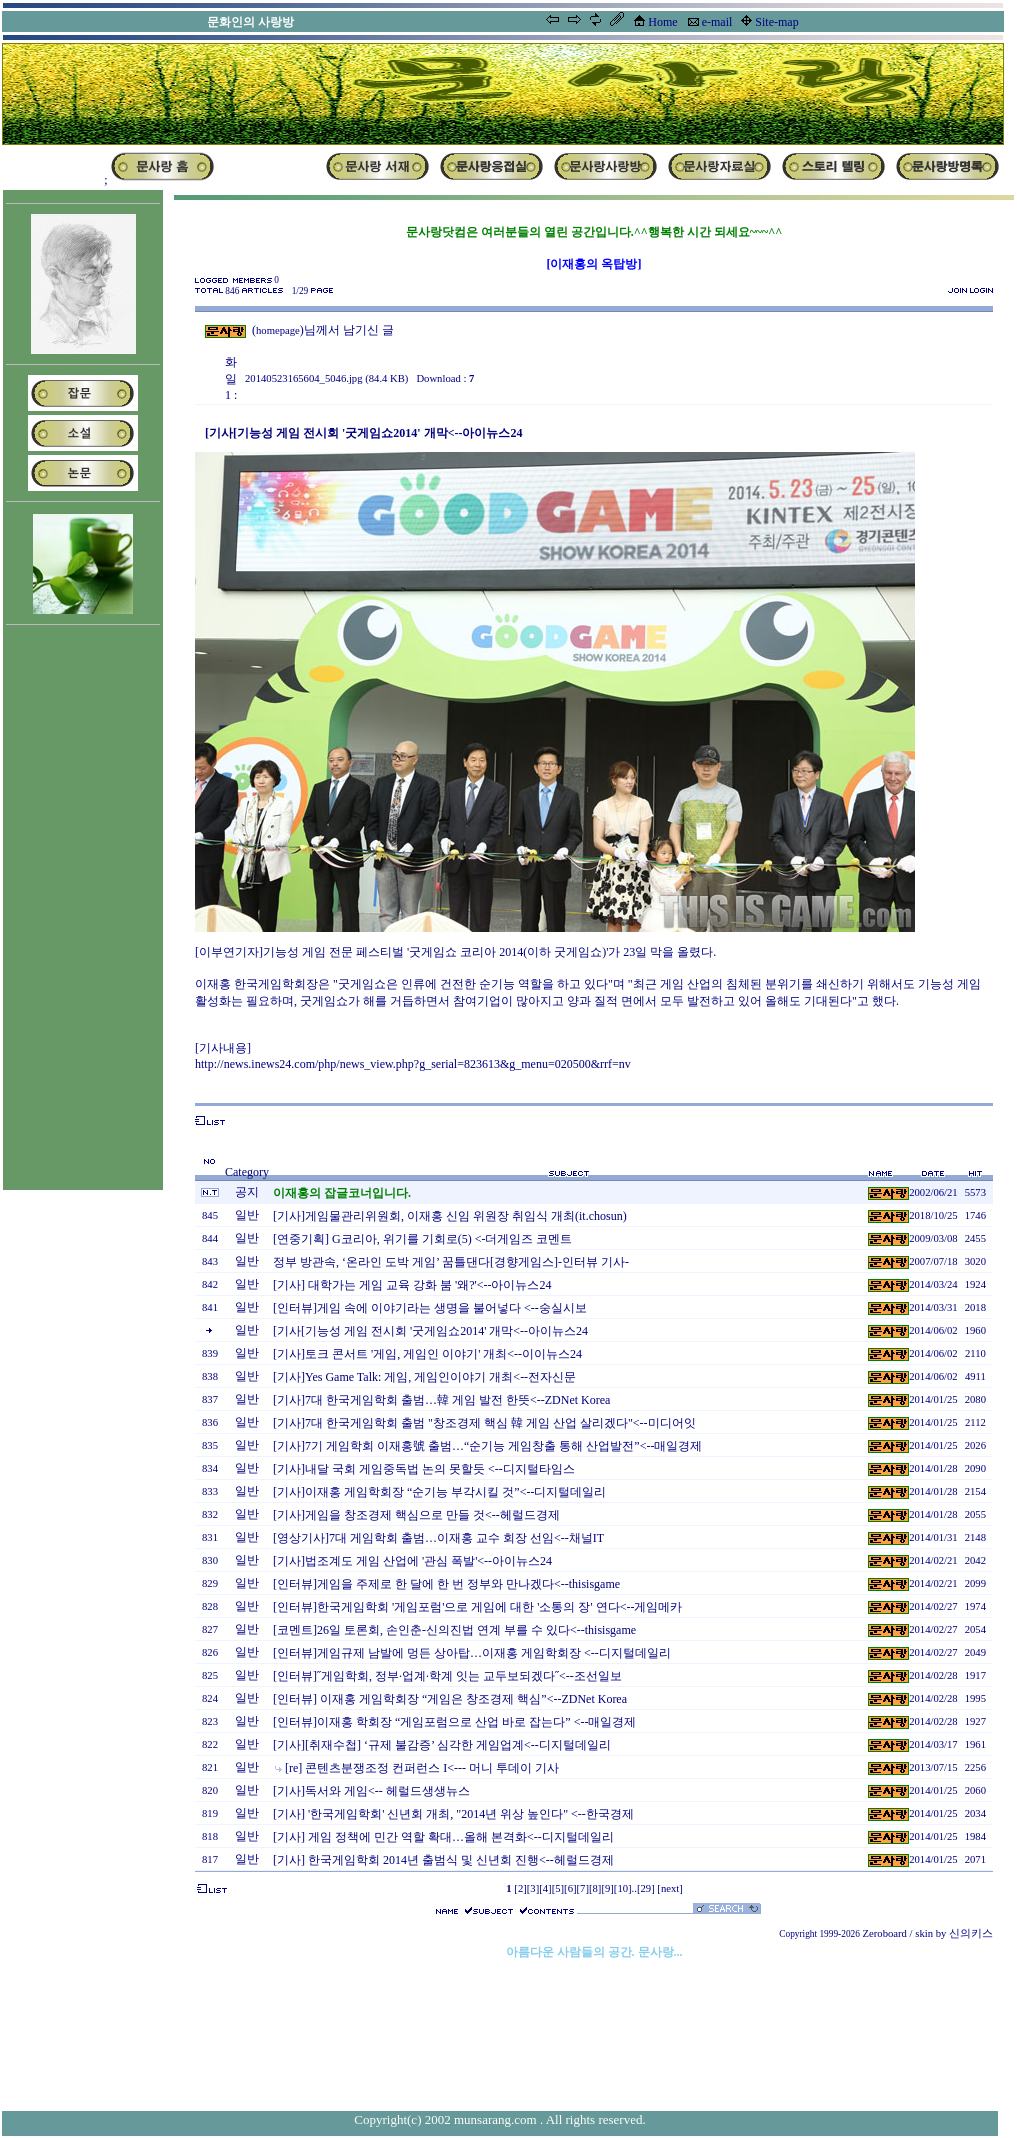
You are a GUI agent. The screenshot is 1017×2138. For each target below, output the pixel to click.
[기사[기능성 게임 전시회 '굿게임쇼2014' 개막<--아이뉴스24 (430, 1331)
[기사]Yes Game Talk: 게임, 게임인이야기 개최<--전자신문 (424, 1377)
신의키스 (971, 1933)
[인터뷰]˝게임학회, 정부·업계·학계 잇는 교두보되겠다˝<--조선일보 (447, 1676)
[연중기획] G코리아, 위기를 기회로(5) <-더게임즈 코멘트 (422, 1239)
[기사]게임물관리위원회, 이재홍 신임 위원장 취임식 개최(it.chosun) (450, 1216)
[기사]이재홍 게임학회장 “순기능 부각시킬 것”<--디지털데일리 (439, 1492)
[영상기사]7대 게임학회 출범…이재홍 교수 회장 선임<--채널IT (438, 1538)
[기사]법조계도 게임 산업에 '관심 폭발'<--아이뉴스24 (412, 1561)
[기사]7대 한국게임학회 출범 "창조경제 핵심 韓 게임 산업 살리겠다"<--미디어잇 (484, 1423)
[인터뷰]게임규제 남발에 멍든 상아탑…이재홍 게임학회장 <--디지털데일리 (472, 1653)
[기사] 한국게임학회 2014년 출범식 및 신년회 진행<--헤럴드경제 (443, 1860)
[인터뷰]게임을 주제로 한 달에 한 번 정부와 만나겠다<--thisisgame (446, 1584)
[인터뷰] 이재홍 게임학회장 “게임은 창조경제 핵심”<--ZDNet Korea (450, 1699)
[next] (669, 1888)
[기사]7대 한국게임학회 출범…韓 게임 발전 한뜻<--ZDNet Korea (441, 1400)
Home (662, 22)
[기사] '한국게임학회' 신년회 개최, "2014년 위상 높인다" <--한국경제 (453, 1814)
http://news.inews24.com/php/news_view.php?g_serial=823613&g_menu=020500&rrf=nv (413, 1064)
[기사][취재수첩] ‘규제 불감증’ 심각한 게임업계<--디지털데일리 (442, 1745)
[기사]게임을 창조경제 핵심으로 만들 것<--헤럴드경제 (416, 1515)
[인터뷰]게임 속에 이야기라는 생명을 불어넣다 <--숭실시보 (430, 1308)
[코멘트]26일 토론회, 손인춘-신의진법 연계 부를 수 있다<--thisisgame (454, 1630)
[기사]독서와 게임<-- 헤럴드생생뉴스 (371, 1791)
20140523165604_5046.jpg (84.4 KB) (326, 378)
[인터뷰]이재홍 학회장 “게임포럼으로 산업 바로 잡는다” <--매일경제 (454, 1722)
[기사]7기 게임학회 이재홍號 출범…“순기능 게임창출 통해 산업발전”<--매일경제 (487, 1446)
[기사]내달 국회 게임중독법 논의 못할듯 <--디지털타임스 (424, 1469)
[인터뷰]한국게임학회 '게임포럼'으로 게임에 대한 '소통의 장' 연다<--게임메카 (477, 1607)
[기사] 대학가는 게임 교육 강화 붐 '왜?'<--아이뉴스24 (412, 1285)
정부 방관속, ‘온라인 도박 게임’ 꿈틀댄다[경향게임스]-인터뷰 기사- (451, 1262)
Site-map (776, 22)
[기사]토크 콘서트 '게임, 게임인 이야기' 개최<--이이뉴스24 (427, 1354)
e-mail (717, 22)
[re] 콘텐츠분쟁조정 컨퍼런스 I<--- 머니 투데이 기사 (422, 1768)
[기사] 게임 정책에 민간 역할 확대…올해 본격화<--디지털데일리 (443, 1837)
